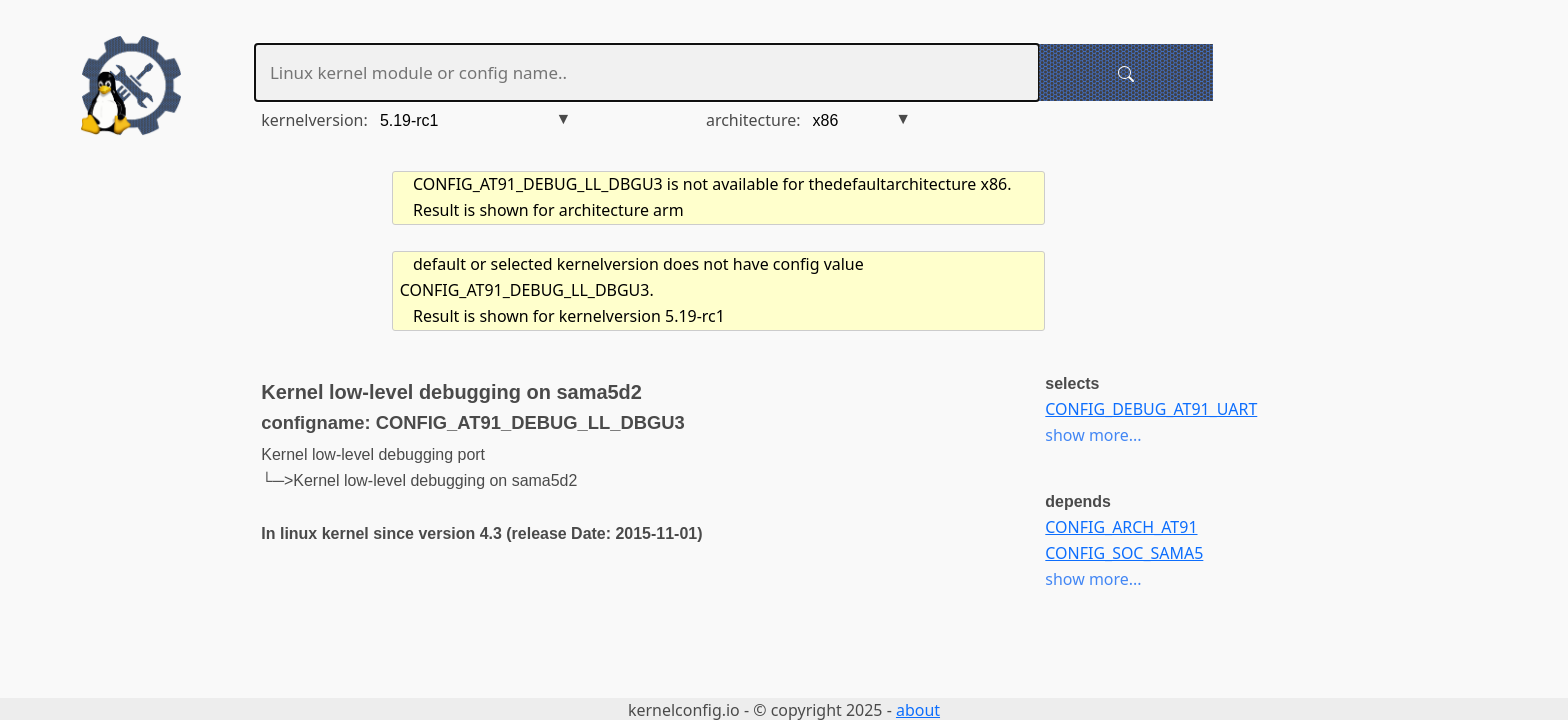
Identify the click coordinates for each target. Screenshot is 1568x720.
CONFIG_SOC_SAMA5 (1124, 553)
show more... (1093, 435)
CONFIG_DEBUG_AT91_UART (1151, 409)
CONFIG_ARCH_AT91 (1121, 527)
